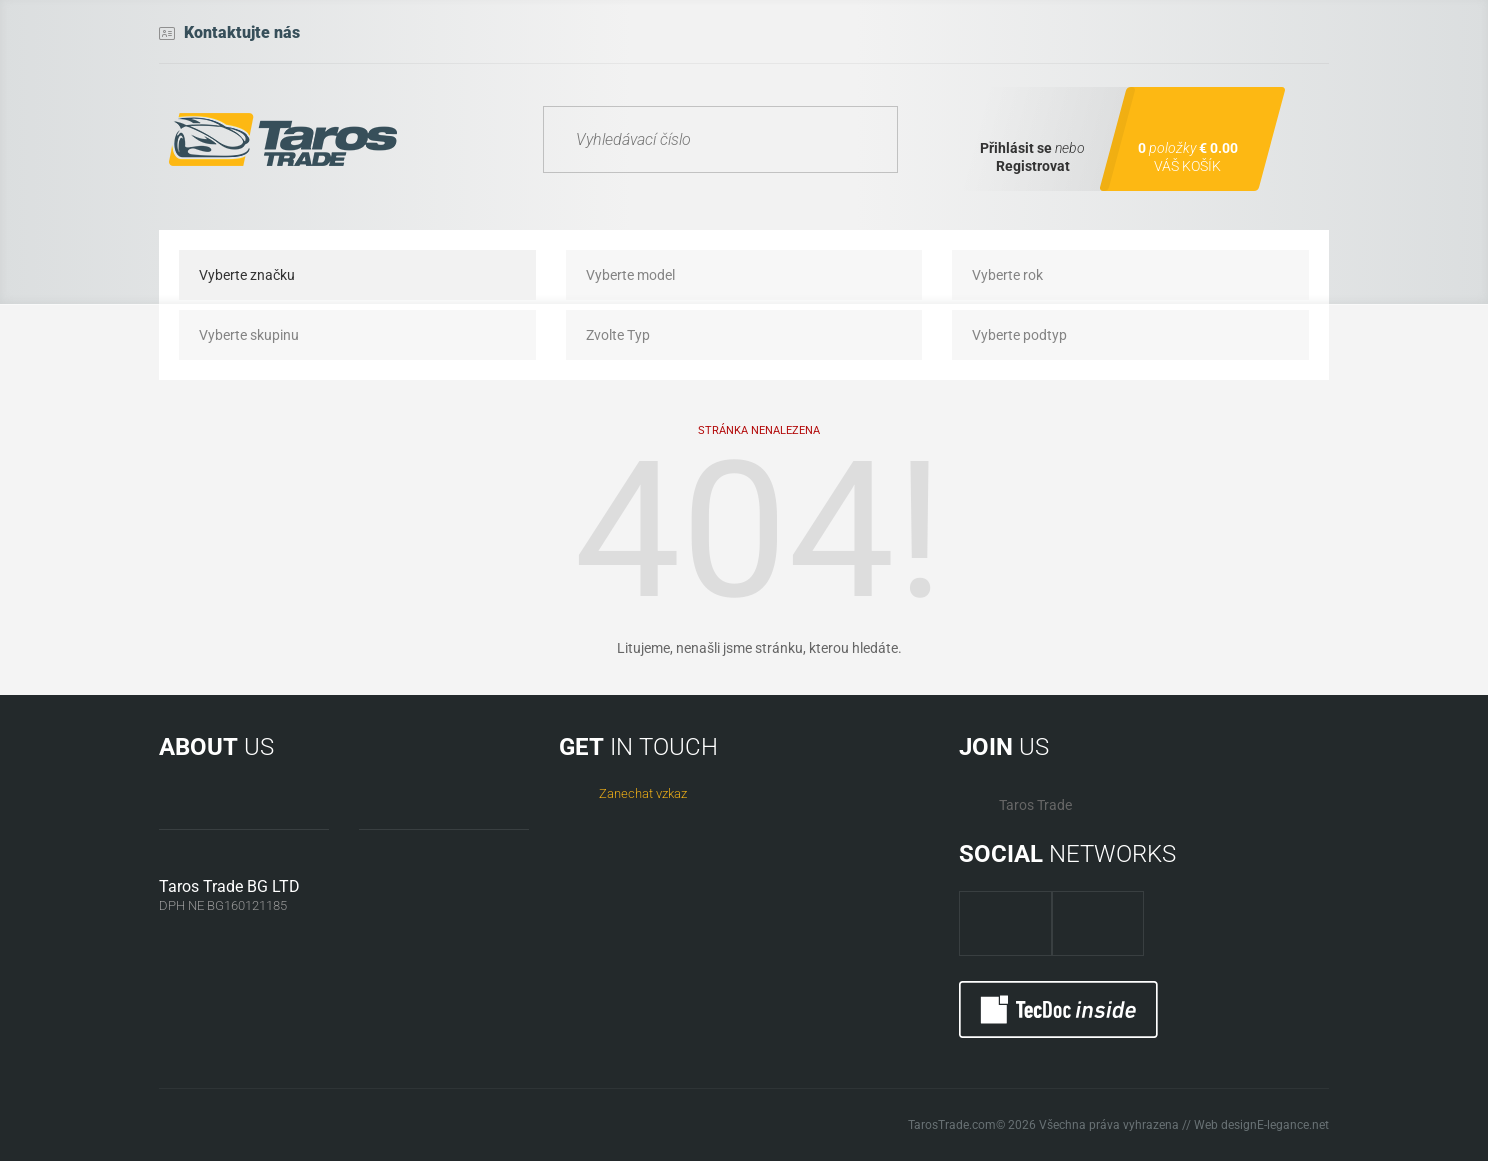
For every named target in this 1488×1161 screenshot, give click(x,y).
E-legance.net (1293, 1125)
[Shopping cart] (1192, 139)
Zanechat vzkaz (643, 793)
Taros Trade (1035, 805)
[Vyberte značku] (357, 275)
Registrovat (1033, 166)
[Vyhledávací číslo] (720, 139)
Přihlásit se (1016, 148)
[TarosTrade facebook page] (1005, 923)
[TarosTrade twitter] (1098, 923)
